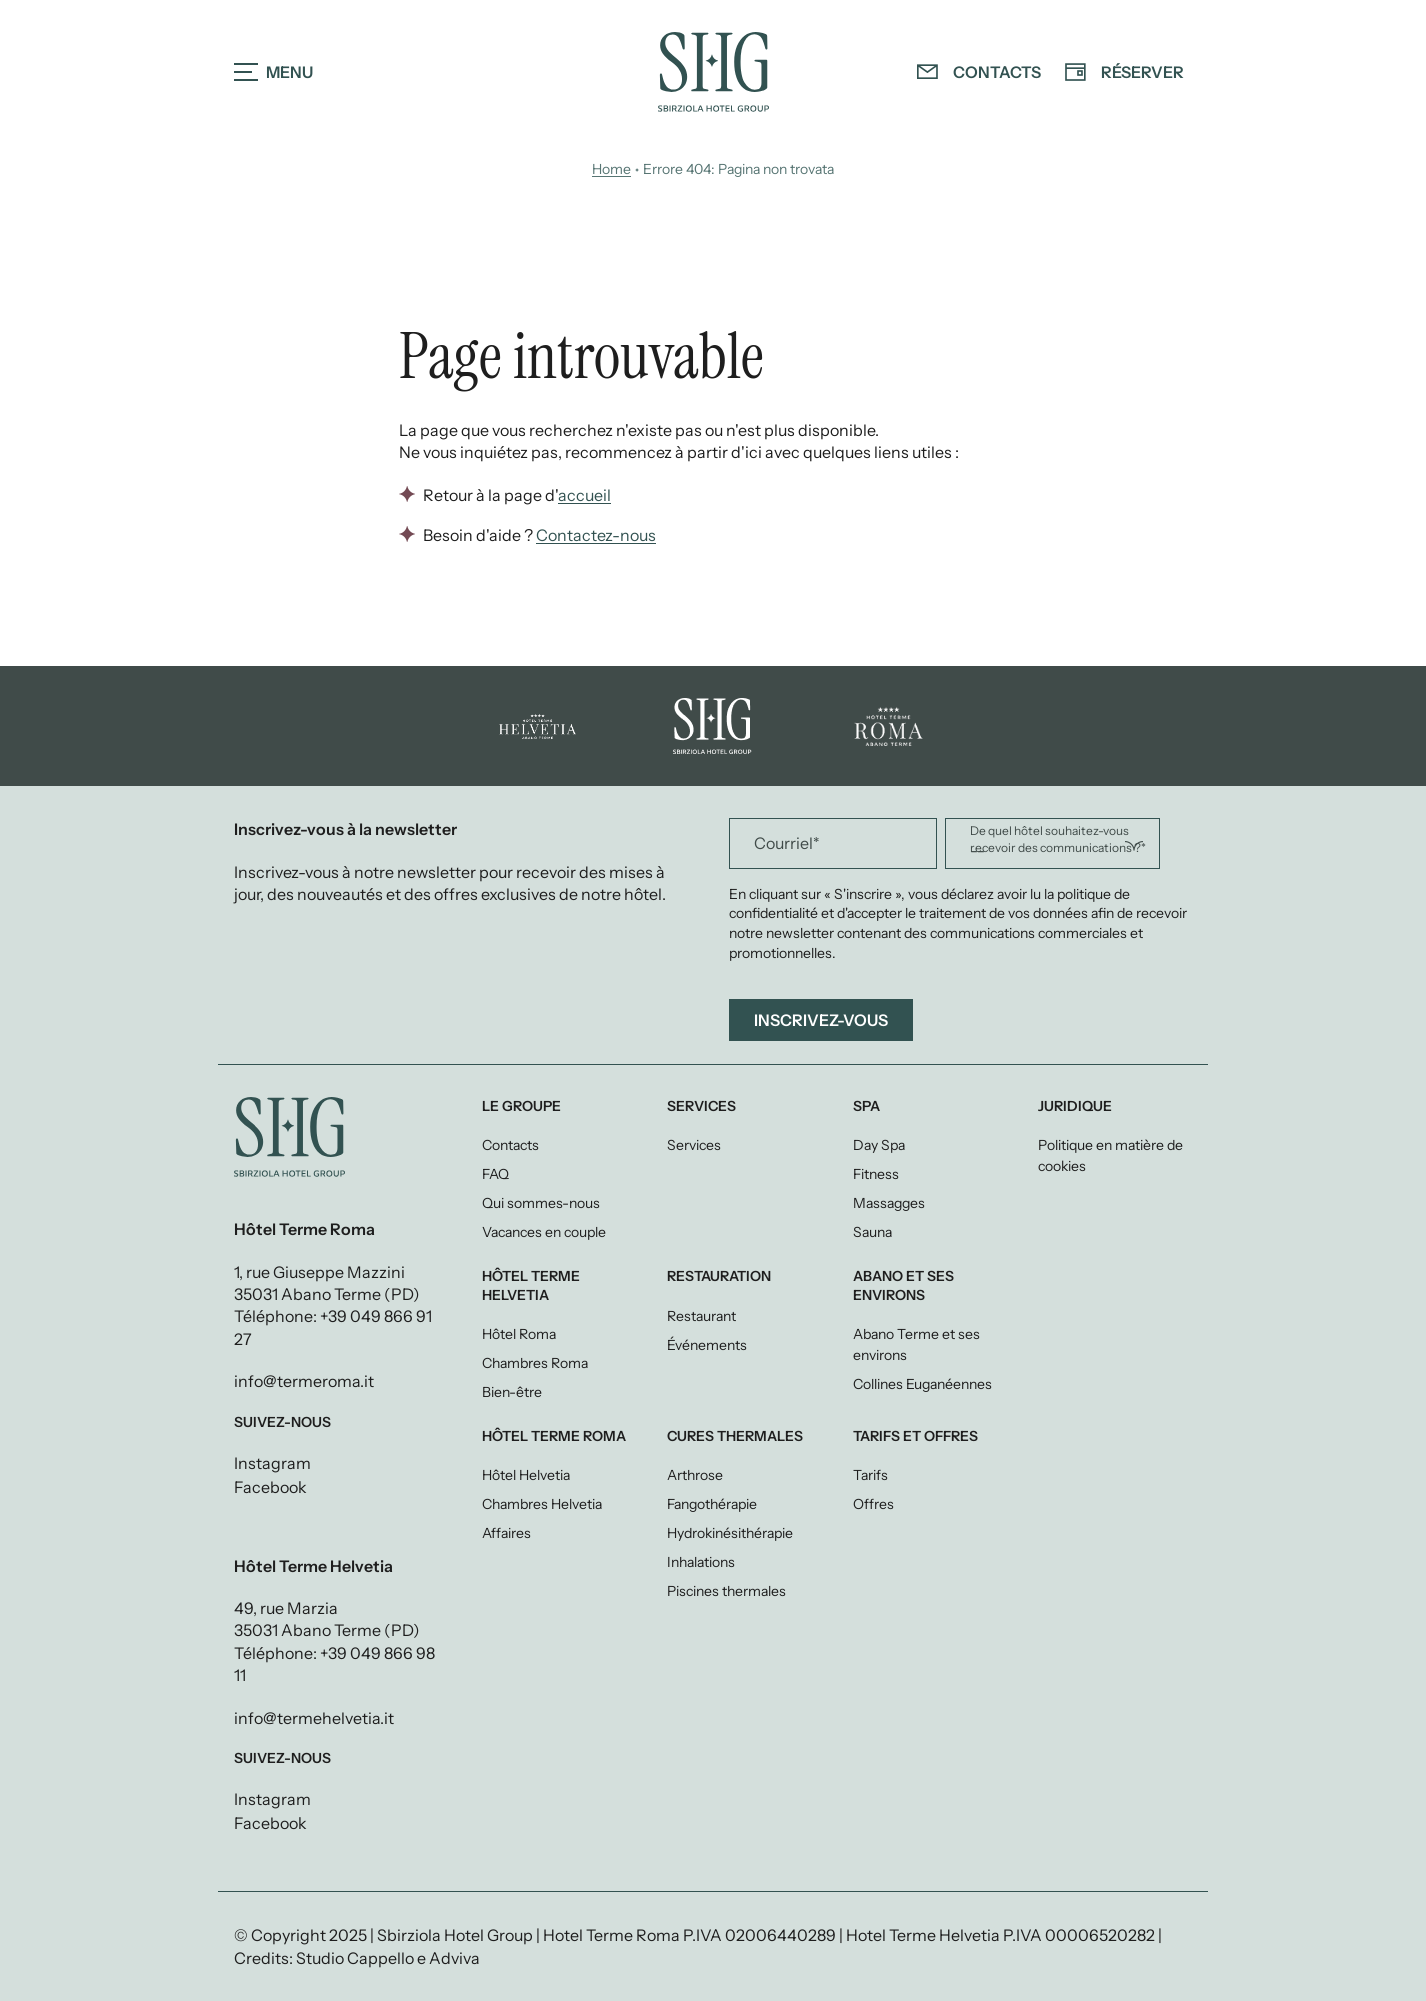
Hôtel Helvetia (526, 1475)
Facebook (270, 1487)
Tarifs (870, 1475)
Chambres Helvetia (542, 1504)
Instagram (272, 1463)
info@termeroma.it (304, 1381)
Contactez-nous (596, 535)
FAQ (495, 1174)
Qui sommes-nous (541, 1203)
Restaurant (701, 1316)
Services (694, 1145)
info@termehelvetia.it (314, 1718)
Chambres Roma (535, 1363)
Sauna (872, 1232)
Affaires (506, 1533)
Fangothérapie (712, 1504)
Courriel (787, 843)
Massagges (889, 1203)
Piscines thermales (726, 1591)
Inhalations (701, 1562)
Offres (873, 1504)
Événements (707, 1345)
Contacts (510, 1145)
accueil (584, 496)
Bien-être (512, 1392)
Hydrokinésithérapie (730, 1533)
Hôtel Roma (519, 1334)
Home (611, 169)
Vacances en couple (544, 1232)
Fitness (876, 1174)
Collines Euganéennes (922, 1384)
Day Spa (879, 1145)
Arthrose (695, 1475)
